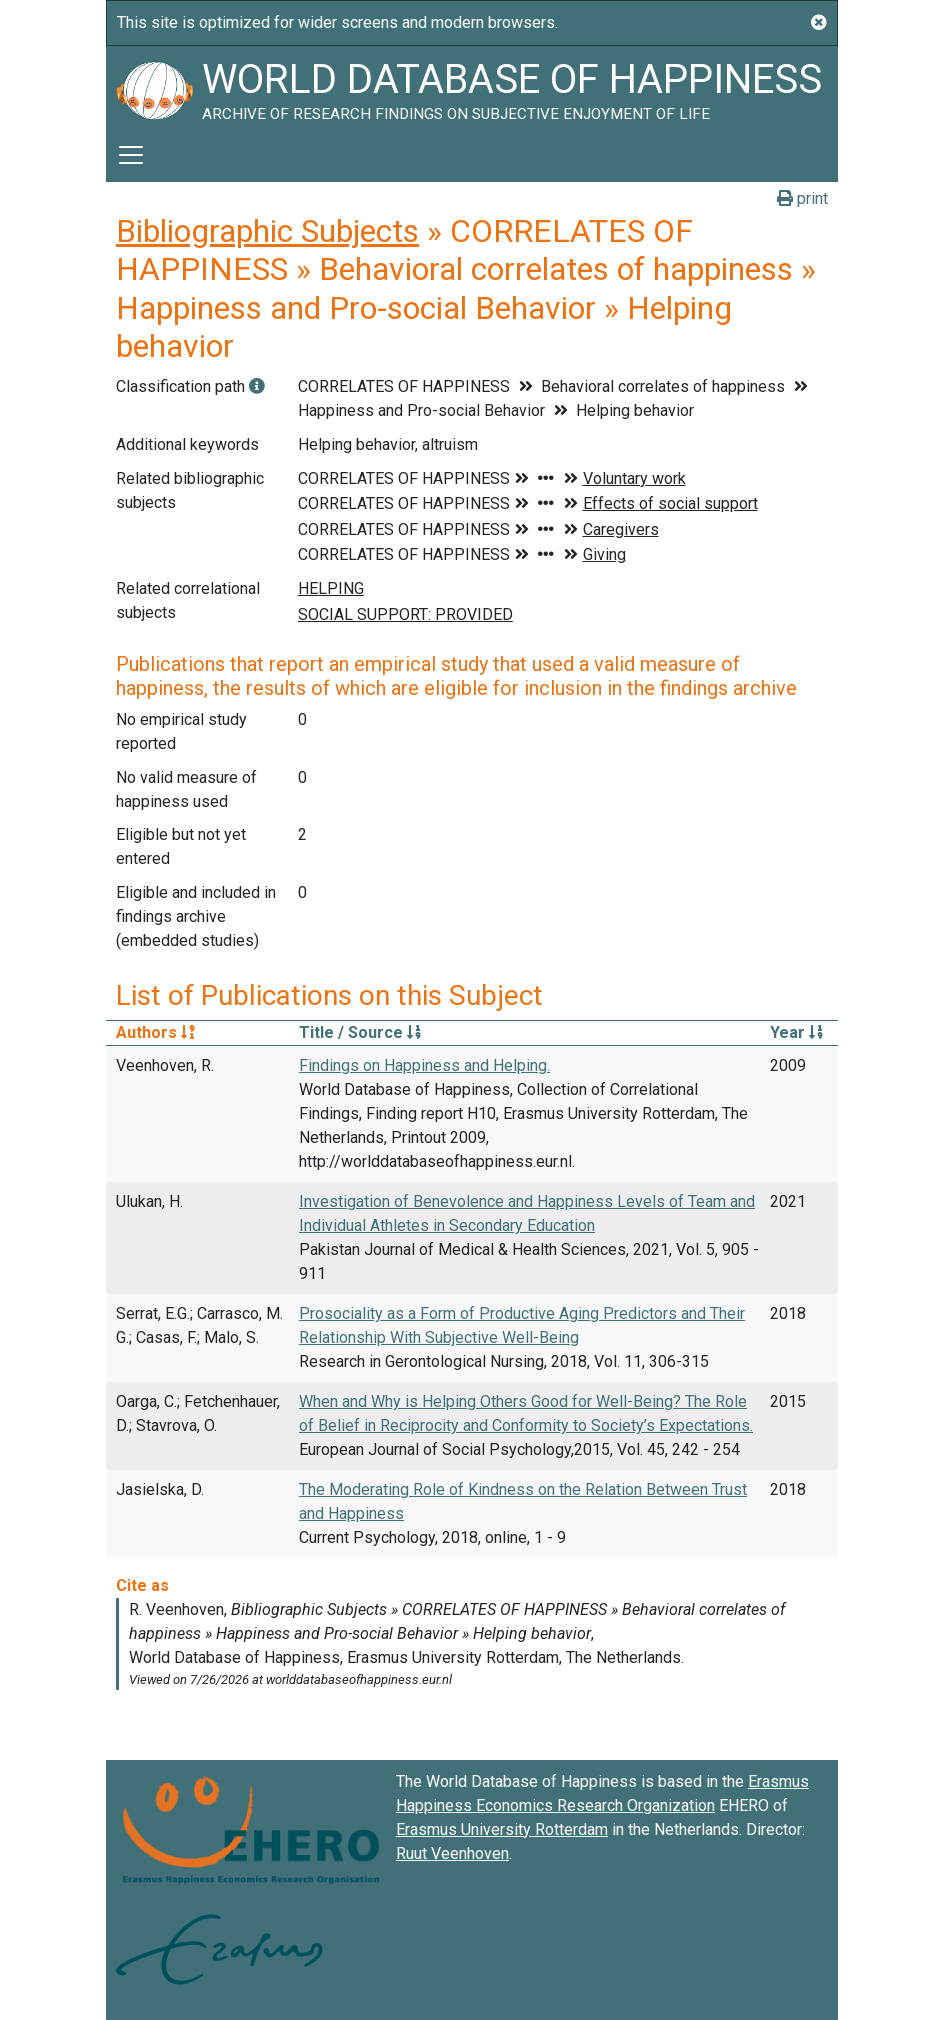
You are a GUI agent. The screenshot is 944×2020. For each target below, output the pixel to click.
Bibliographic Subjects (267, 231)
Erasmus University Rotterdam (502, 1829)
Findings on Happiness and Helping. (424, 1065)
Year (796, 1032)
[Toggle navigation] (131, 155)
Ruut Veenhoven (452, 1853)
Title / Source (360, 1032)
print (802, 198)
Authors (155, 1032)
